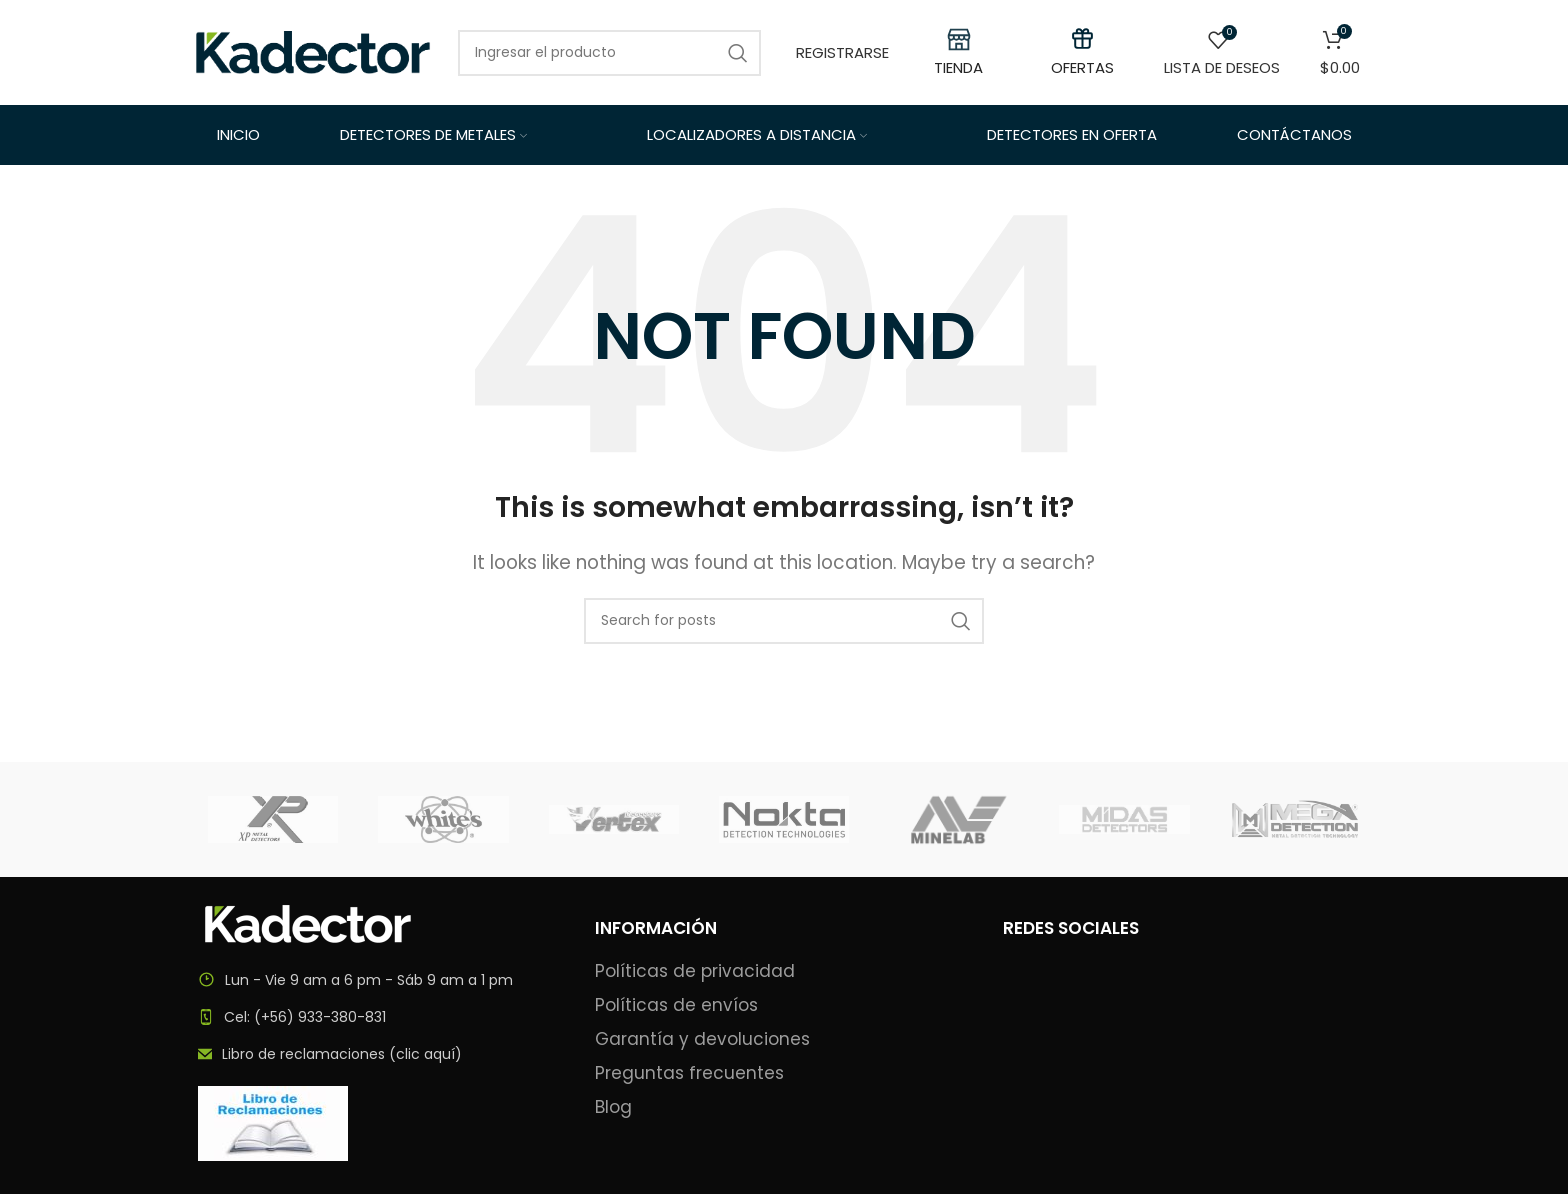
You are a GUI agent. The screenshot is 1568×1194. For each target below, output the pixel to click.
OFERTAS (1082, 67)
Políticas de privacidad (695, 971)
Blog (613, 1107)
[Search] (784, 621)
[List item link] (376, 1017)
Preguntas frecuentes (689, 1073)
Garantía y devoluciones (702, 1039)
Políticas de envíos (676, 1005)
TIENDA (958, 67)
